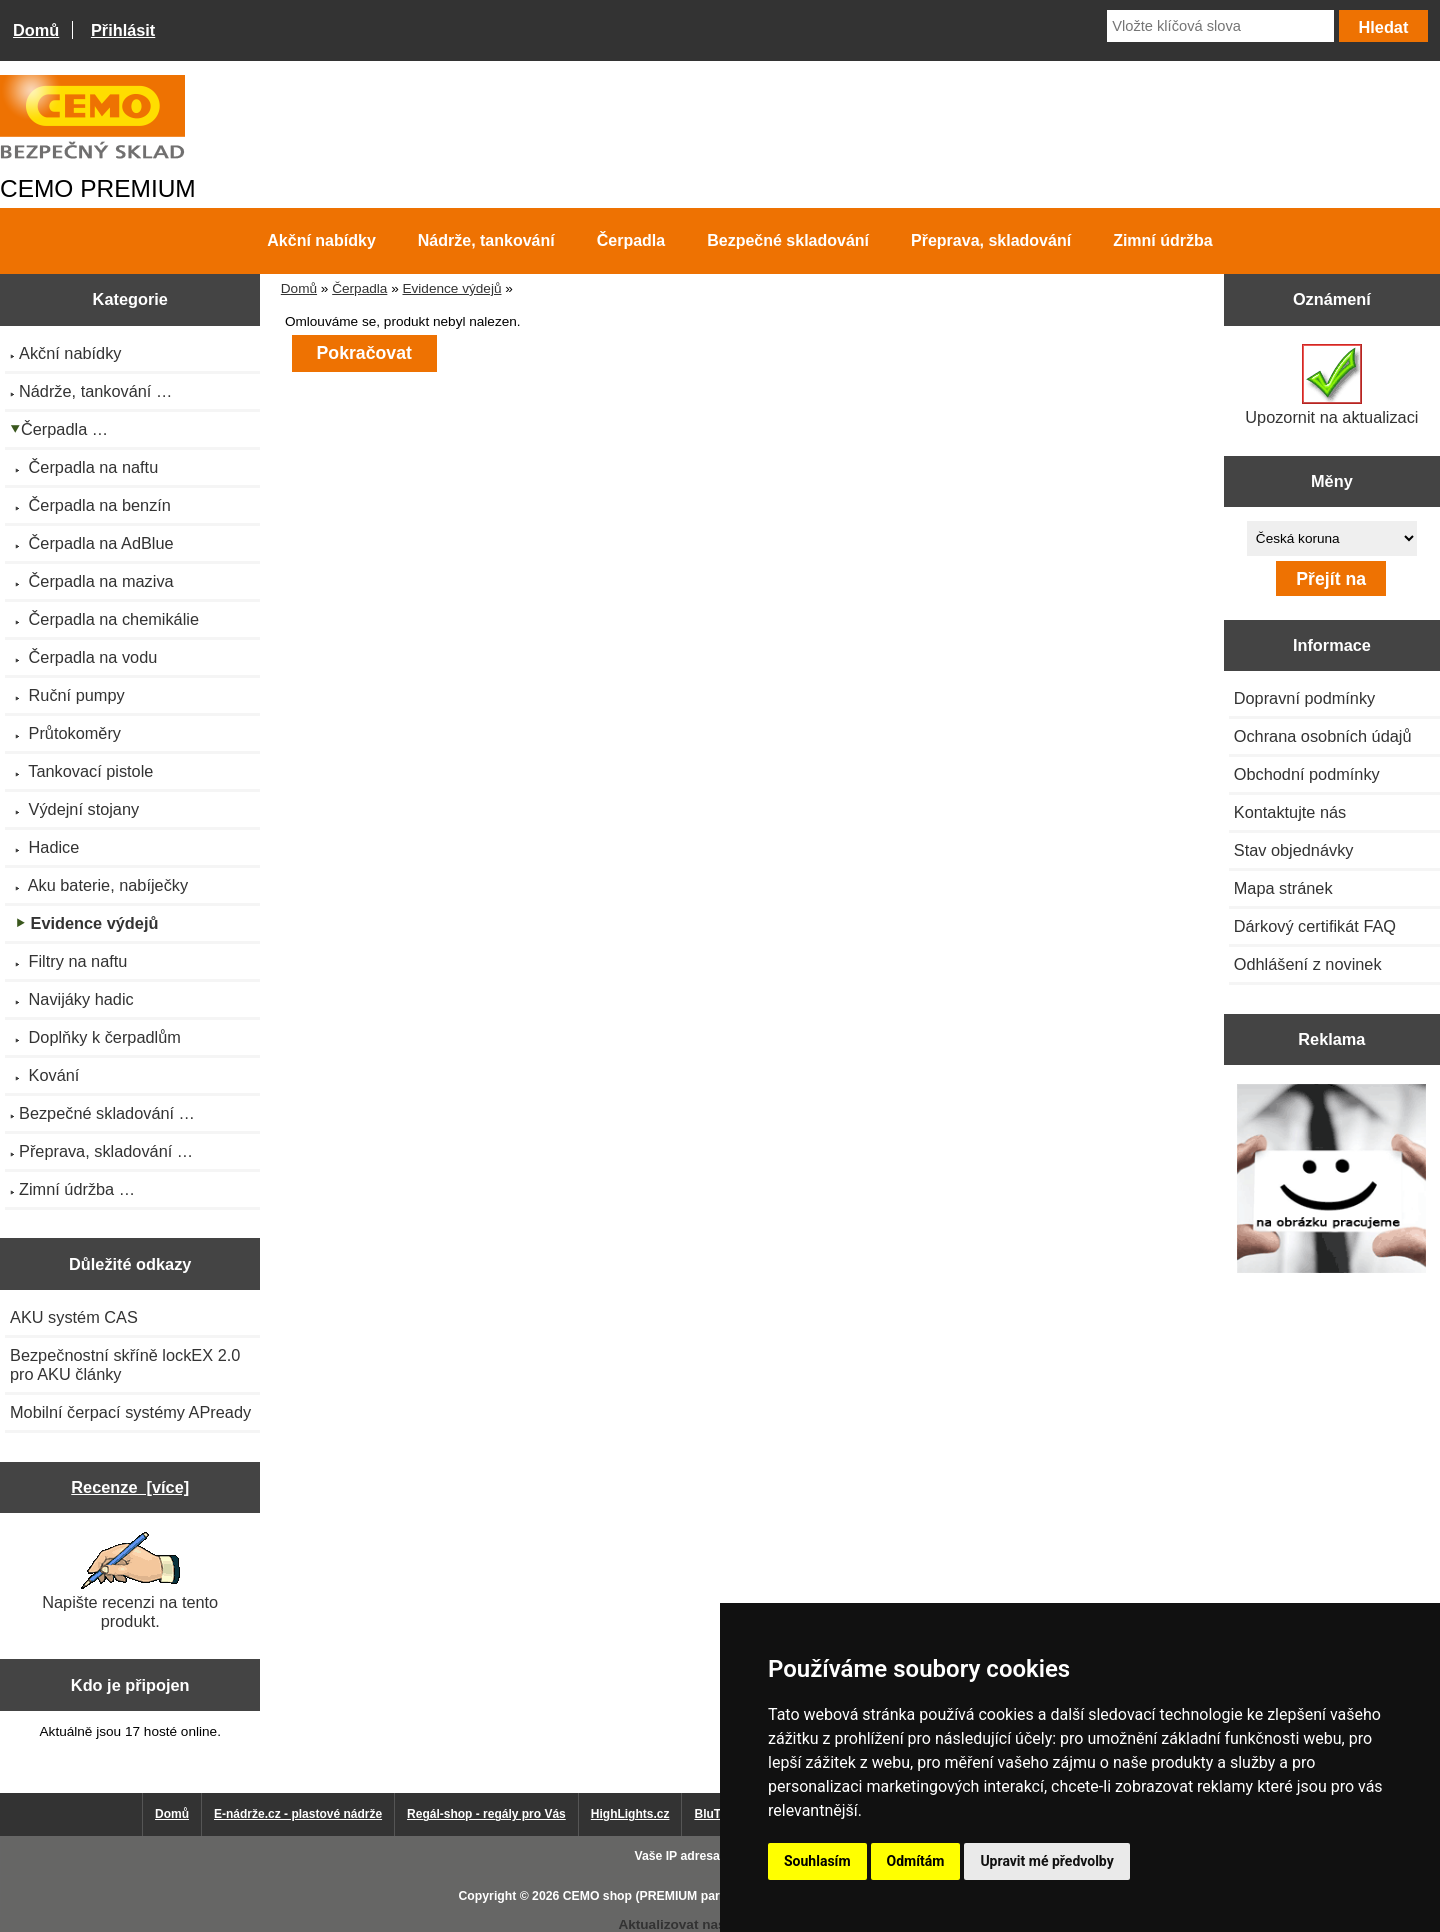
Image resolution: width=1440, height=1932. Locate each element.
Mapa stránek (1283, 888)
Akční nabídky (321, 240)
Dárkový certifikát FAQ (1315, 926)
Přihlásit (123, 30)
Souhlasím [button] (817, 1861)
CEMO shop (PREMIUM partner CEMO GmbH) (695, 1896)
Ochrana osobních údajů (1323, 736)
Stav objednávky (1294, 850)
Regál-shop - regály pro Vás (486, 1814)
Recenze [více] (130, 1487)
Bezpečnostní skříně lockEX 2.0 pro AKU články (125, 1364)
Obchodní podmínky (1307, 774)
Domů (36, 30)
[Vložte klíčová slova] (1220, 26)
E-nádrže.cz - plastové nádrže (298, 1814)
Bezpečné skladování (788, 240)
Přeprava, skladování (991, 240)
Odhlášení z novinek (1308, 964)
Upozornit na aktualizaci (1331, 385)
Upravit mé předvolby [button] (1046, 1861)
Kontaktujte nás (1290, 812)
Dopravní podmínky (1304, 698)
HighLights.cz (630, 1814)
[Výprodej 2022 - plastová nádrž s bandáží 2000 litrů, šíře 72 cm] (1331, 1180)
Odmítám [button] (916, 1861)
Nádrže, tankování (486, 240)
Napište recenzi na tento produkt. (130, 1581)
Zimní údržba (1163, 240)
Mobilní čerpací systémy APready (130, 1412)
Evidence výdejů (451, 288)
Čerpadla (359, 288)
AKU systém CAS (74, 1317)
